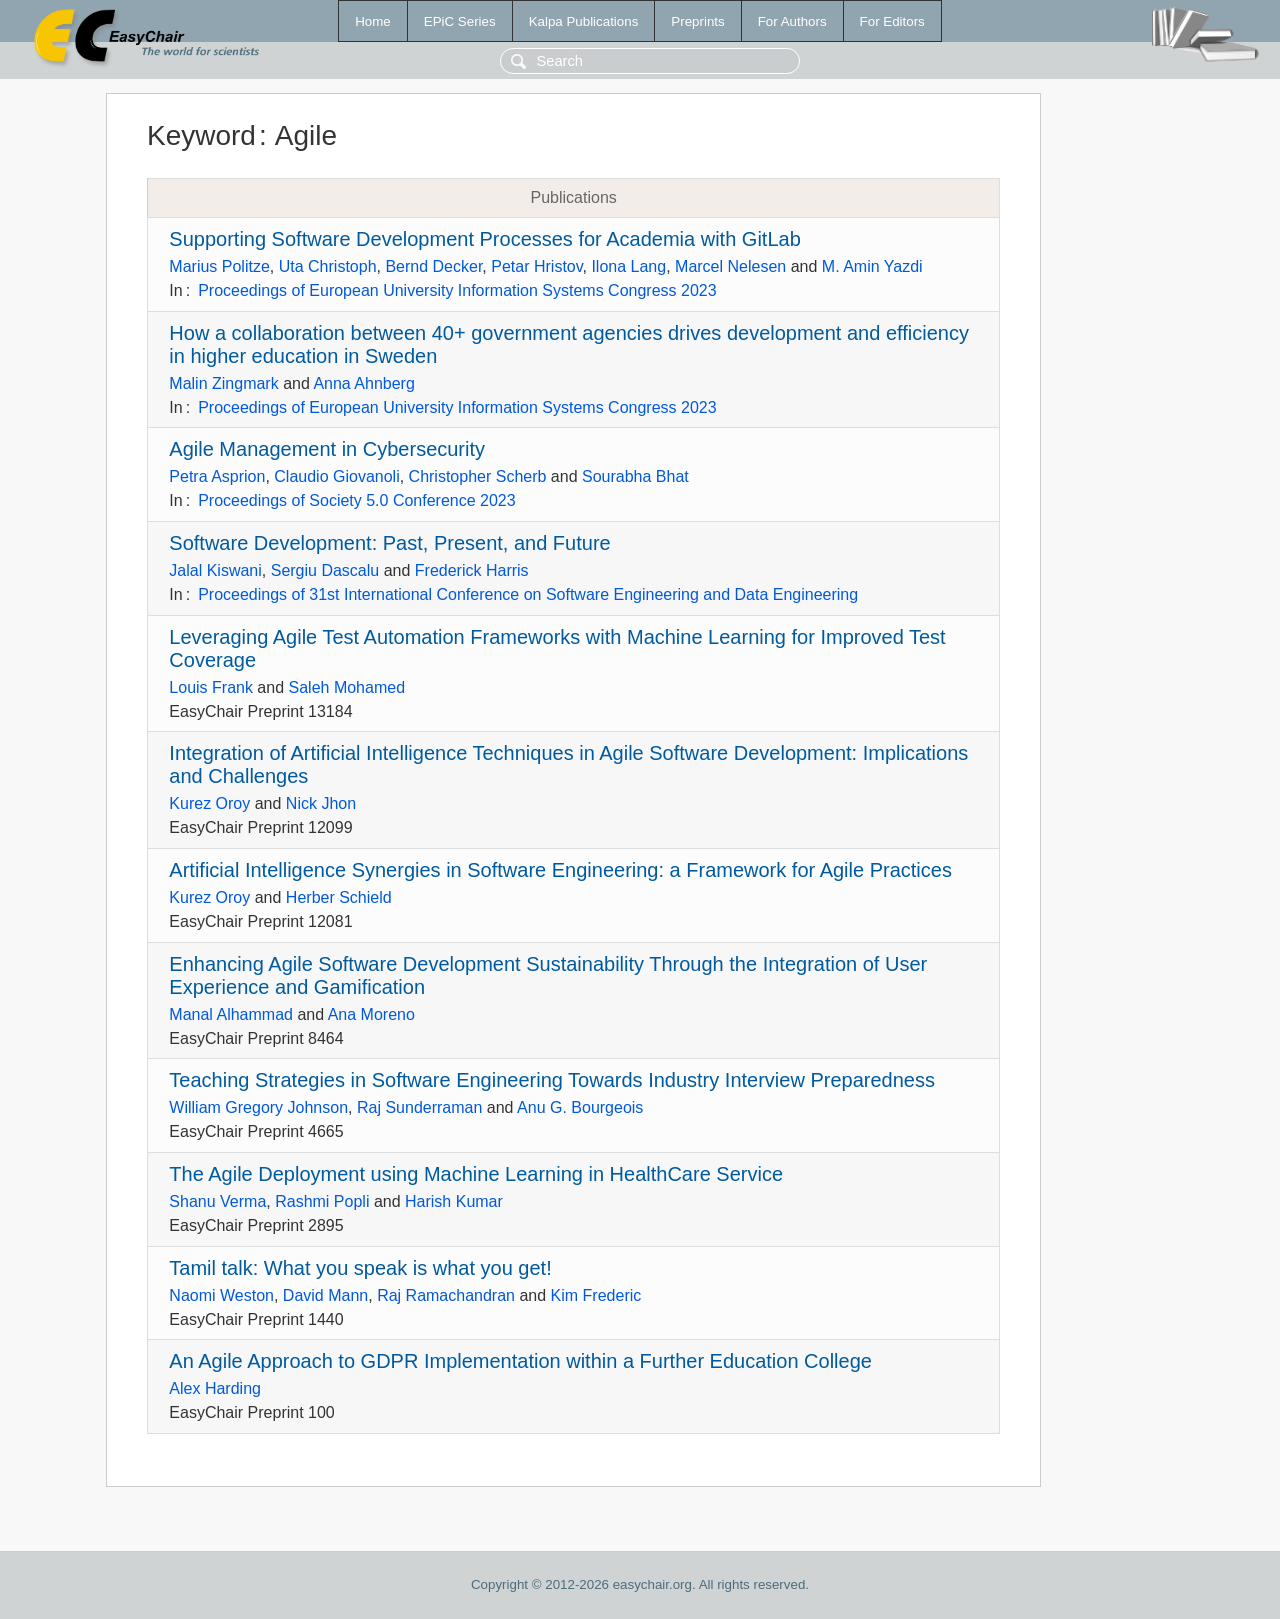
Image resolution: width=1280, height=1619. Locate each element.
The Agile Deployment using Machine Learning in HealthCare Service (476, 1174)
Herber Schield (339, 897)
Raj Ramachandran (446, 1295)
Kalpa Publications (584, 21)
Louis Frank (211, 687)
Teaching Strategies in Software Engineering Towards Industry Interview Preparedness (552, 1080)
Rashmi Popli (322, 1201)
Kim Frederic (596, 1295)
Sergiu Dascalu (325, 570)
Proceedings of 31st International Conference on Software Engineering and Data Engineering (528, 594)
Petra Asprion (217, 476)
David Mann (325, 1295)
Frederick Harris (472, 570)
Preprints (697, 21)
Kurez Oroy (209, 803)
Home (373, 21)
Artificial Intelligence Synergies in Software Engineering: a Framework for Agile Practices (560, 870)
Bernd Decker (433, 266)
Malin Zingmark (223, 383)
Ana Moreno (371, 1014)
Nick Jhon (321, 803)
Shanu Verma (217, 1201)
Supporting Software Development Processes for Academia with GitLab (484, 239)
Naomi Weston (221, 1295)
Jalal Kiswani (215, 570)
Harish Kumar (454, 1201)
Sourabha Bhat (635, 476)
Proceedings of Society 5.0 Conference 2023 (357, 500)
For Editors (892, 21)
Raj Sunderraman (419, 1107)
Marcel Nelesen (730, 266)
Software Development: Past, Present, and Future (389, 543)
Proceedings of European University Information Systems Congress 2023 (457, 290)
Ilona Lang (628, 266)
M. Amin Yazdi (872, 266)
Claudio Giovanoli (336, 476)
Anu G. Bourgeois (580, 1107)
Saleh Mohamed (347, 687)
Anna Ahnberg (363, 383)
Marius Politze (219, 266)
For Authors (792, 21)
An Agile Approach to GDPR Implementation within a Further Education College (520, 1361)
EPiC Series (460, 21)
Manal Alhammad (231, 1014)
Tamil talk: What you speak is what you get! (360, 1268)
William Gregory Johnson (258, 1107)
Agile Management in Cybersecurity (327, 449)
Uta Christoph (328, 266)
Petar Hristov (536, 266)
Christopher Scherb (478, 476)
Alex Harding (215, 1388)
